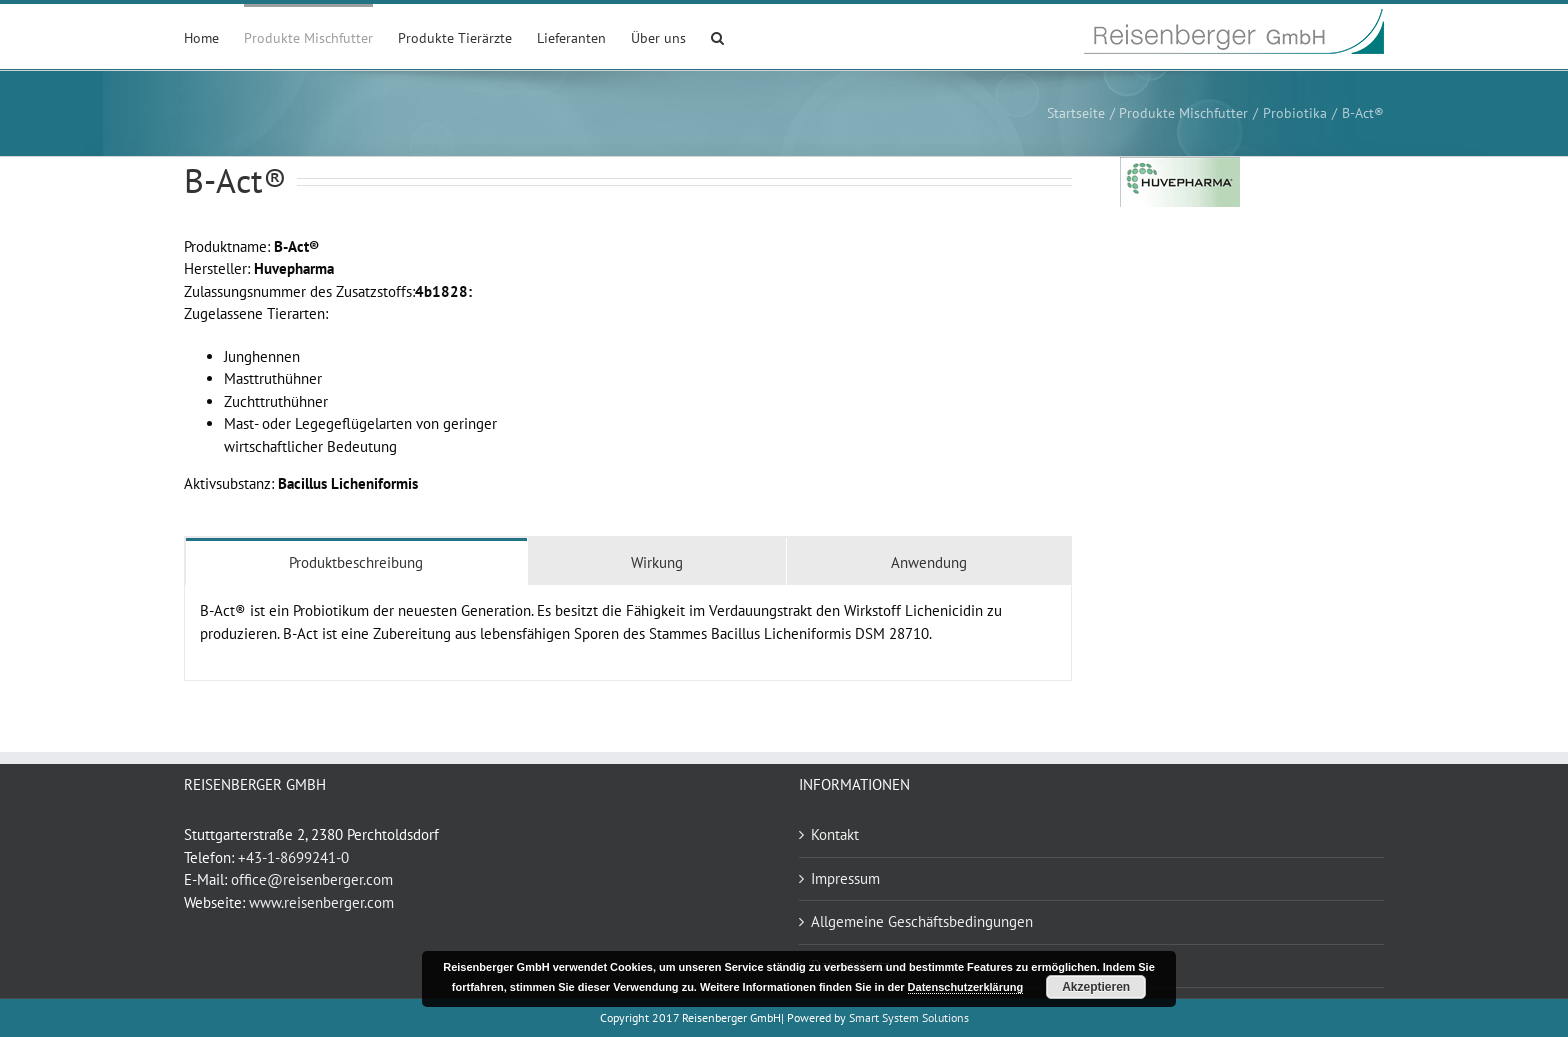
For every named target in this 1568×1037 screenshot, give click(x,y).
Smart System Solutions (909, 1017)
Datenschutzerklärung (966, 987)
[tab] (356, 562)
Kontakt (835, 834)
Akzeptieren (1096, 987)
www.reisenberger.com (321, 902)
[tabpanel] (628, 633)
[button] (717, 36)
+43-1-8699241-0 (293, 857)
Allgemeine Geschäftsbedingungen (922, 921)
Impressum (845, 878)
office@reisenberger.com (312, 879)
